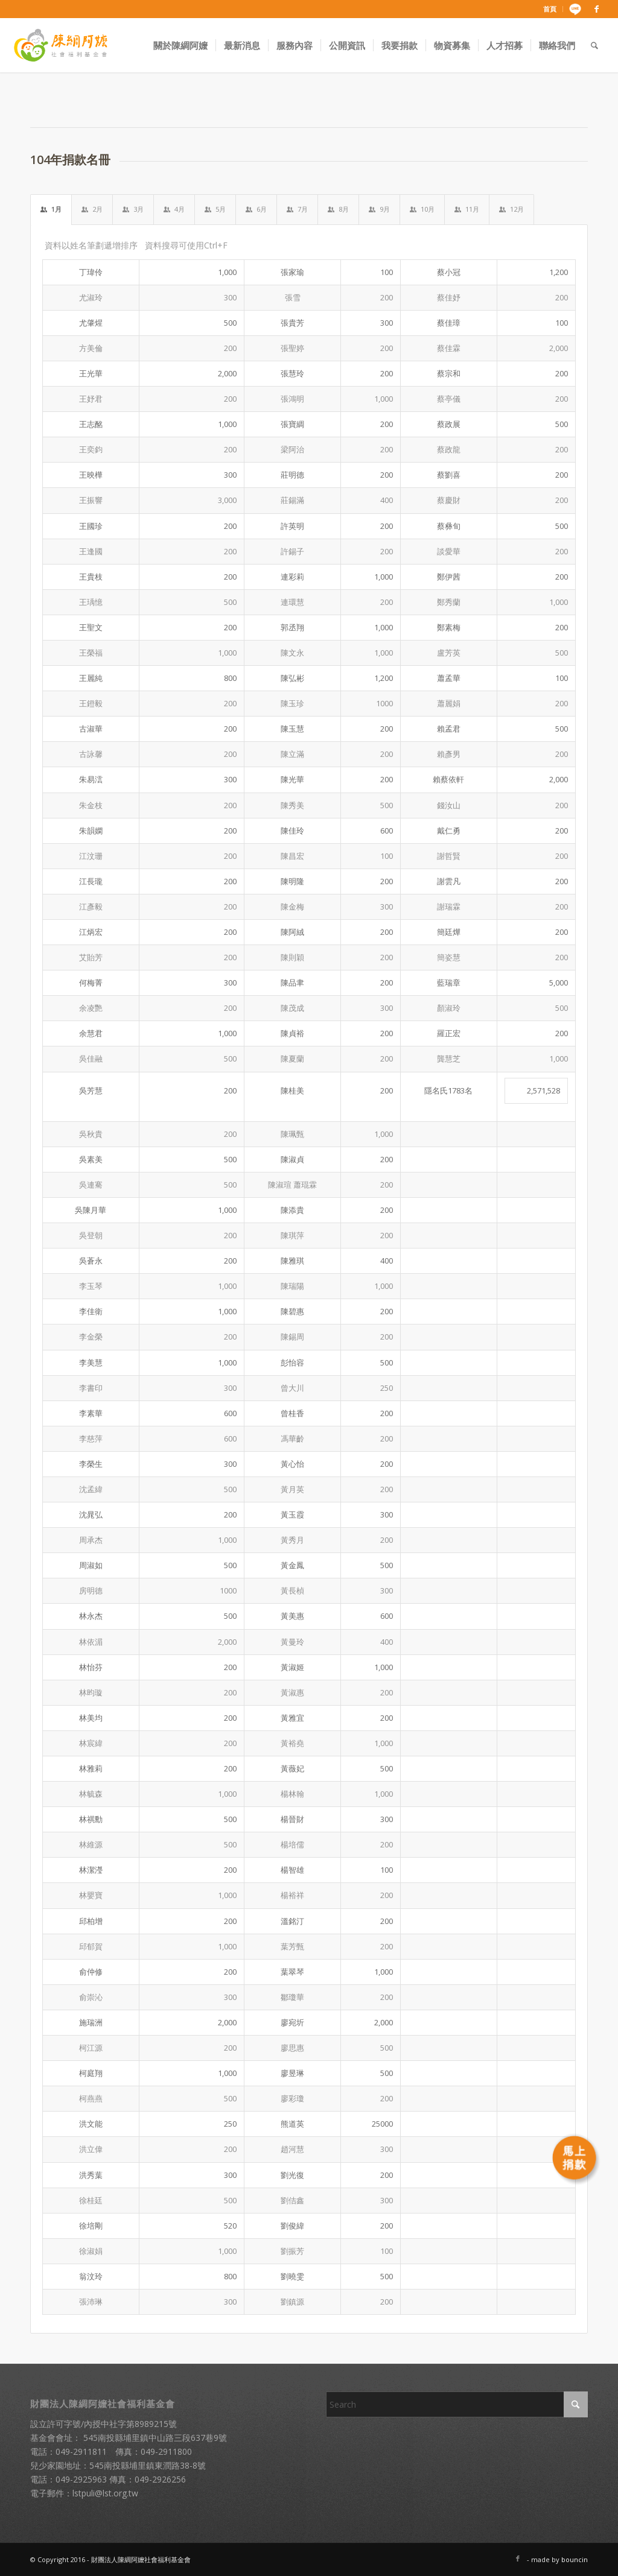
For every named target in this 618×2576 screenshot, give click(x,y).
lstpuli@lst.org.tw (105, 2493)
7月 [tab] (297, 209)
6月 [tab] (256, 209)
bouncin (574, 2559)
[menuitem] (550, 9)
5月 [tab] (215, 209)
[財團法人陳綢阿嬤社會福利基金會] (60, 45)
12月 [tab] (511, 209)
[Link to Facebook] (597, 9)
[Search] (594, 45)
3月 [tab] (133, 209)
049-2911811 (81, 2451)
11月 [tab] (466, 209)
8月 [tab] (338, 209)
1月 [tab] (51, 209)
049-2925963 (81, 2479)
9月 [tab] (379, 209)
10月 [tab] (422, 209)
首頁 (549, 8)
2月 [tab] (92, 209)
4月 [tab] (174, 209)
